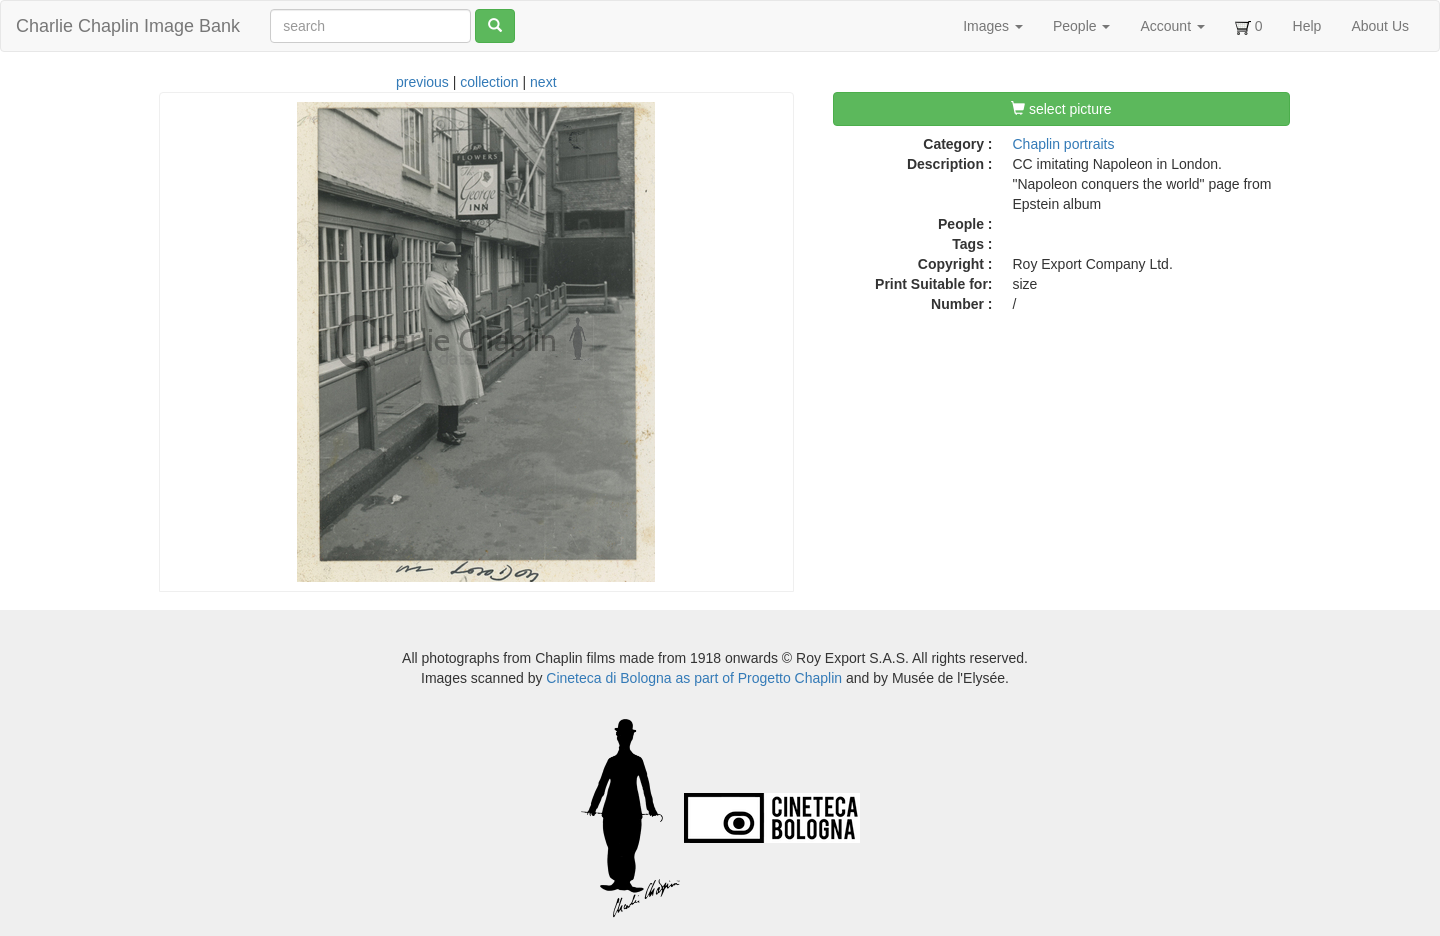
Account (1172, 26)
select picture (1061, 109)
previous (422, 82)
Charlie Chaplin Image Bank (128, 26)
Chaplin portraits (1064, 144)
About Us (1380, 26)
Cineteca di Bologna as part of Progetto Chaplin (694, 678)
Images (993, 26)
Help (1307, 26)
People (1081, 26)
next (543, 82)
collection (489, 82)
